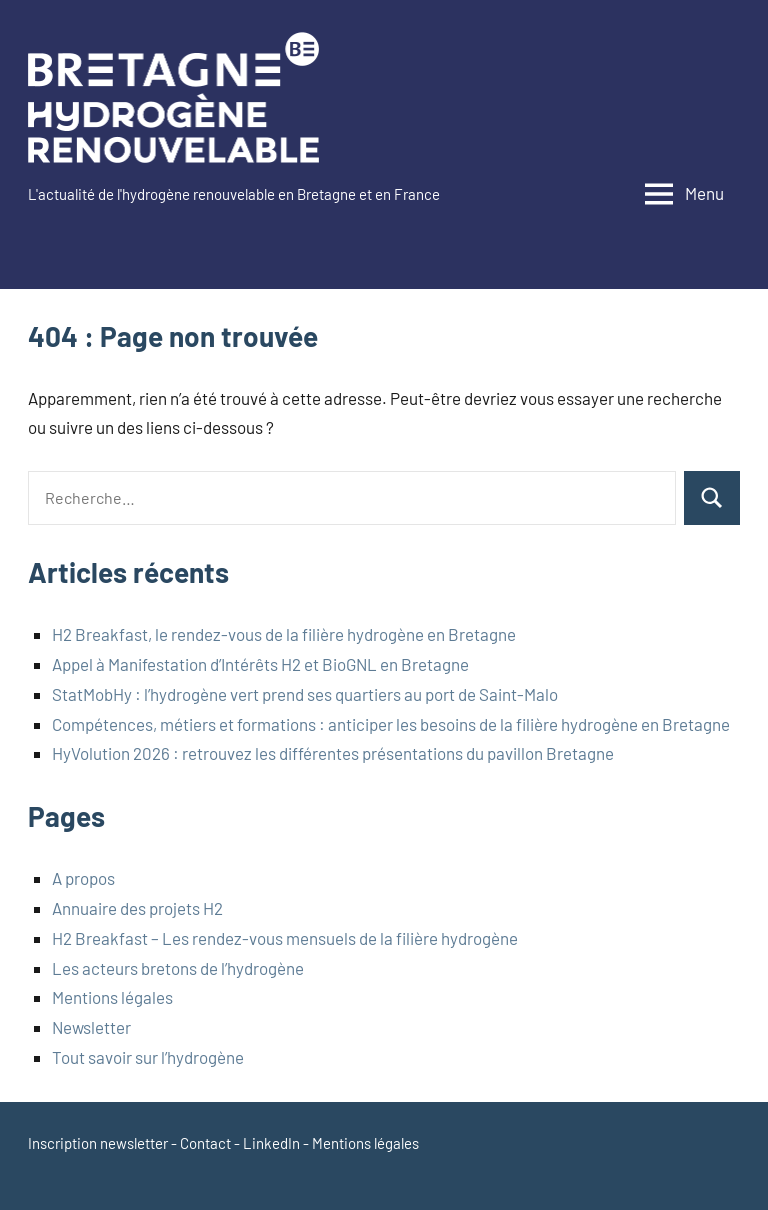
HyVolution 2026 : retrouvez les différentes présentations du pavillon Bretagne (333, 753)
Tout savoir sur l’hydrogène (149, 1057)
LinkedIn (271, 1143)
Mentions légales (112, 997)
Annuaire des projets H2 (137, 908)
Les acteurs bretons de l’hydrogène (178, 968)
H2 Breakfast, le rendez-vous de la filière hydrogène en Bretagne (284, 634)
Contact (205, 1143)
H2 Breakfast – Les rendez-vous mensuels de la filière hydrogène (285, 938)
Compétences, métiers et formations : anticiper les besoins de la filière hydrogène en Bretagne (391, 724)
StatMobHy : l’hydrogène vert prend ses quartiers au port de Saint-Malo (305, 694)
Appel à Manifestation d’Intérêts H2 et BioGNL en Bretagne (260, 664)
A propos (83, 878)
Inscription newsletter (98, 1143)
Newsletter (91, 1027)
